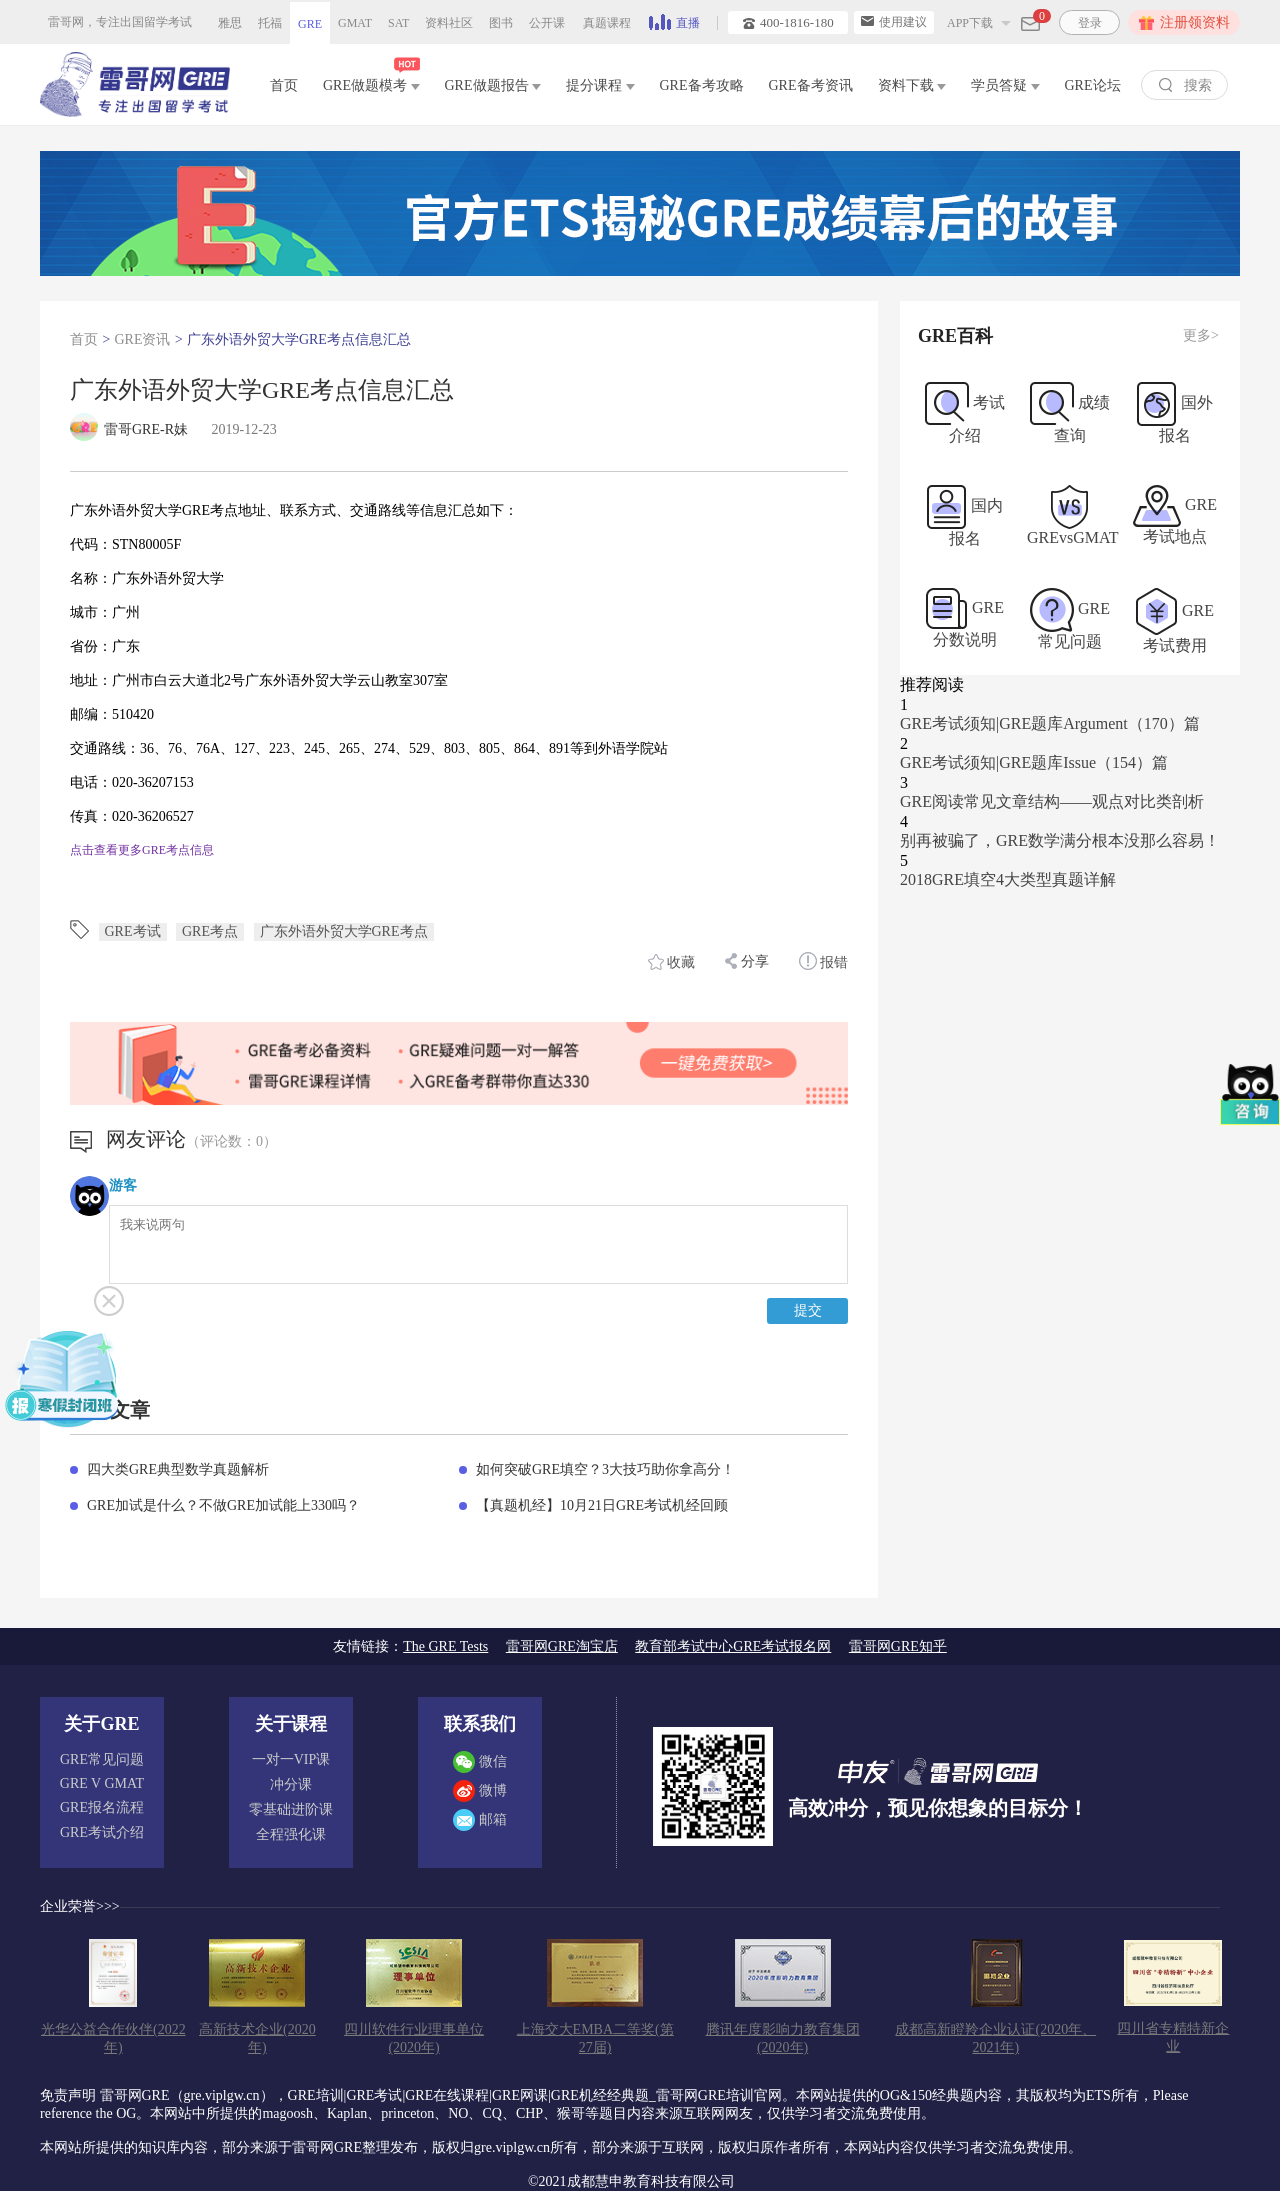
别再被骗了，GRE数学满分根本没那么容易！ (1060, 840)
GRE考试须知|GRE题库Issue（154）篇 (1034, 762)
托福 (270, 23)
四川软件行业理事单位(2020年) (414, 2038)
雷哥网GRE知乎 (898, 1646)
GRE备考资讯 (811, 85)
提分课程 (600, 85)
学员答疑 (1005, 85)
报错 (824, 961)
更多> (1201, 335)
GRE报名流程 (102, 1807)
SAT (398, 23)
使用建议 (894, 22)
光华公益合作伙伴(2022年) (113, 2038)
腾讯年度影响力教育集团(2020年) (783, 2038)
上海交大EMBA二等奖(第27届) (595, 2038)
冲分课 (291, 1784)
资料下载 (912, 85)
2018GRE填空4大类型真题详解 (1008, 879)
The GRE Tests (445, 1646)
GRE (310, 24)
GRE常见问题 (102, 1759)
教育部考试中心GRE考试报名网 (733, 1646)
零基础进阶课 (291, 1809)
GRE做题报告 (493, 85)
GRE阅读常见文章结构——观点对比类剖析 (1052, 801)
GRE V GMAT (102, 1783)
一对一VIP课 (291, 1759)
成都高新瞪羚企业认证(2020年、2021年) (995, 2038)
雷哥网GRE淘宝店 (562, 1646)
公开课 (547, 23)
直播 (674, 21)
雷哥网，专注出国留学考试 (120, 22)
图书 (501, 23)
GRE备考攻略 (702, 85)
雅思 (230, 23)
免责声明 (68, 2095)
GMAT (355, 23)
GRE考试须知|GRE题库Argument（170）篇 (1050, 723)
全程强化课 (291, 1834)
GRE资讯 (142, 339)
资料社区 (449, 23)
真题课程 (607, 23)
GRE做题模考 (371, 81)
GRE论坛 (1093, 85)
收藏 (672, 962)
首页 (284, 85)
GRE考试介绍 (102, 1832)
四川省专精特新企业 (1173, 2037)
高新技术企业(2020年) (257, 2038)
